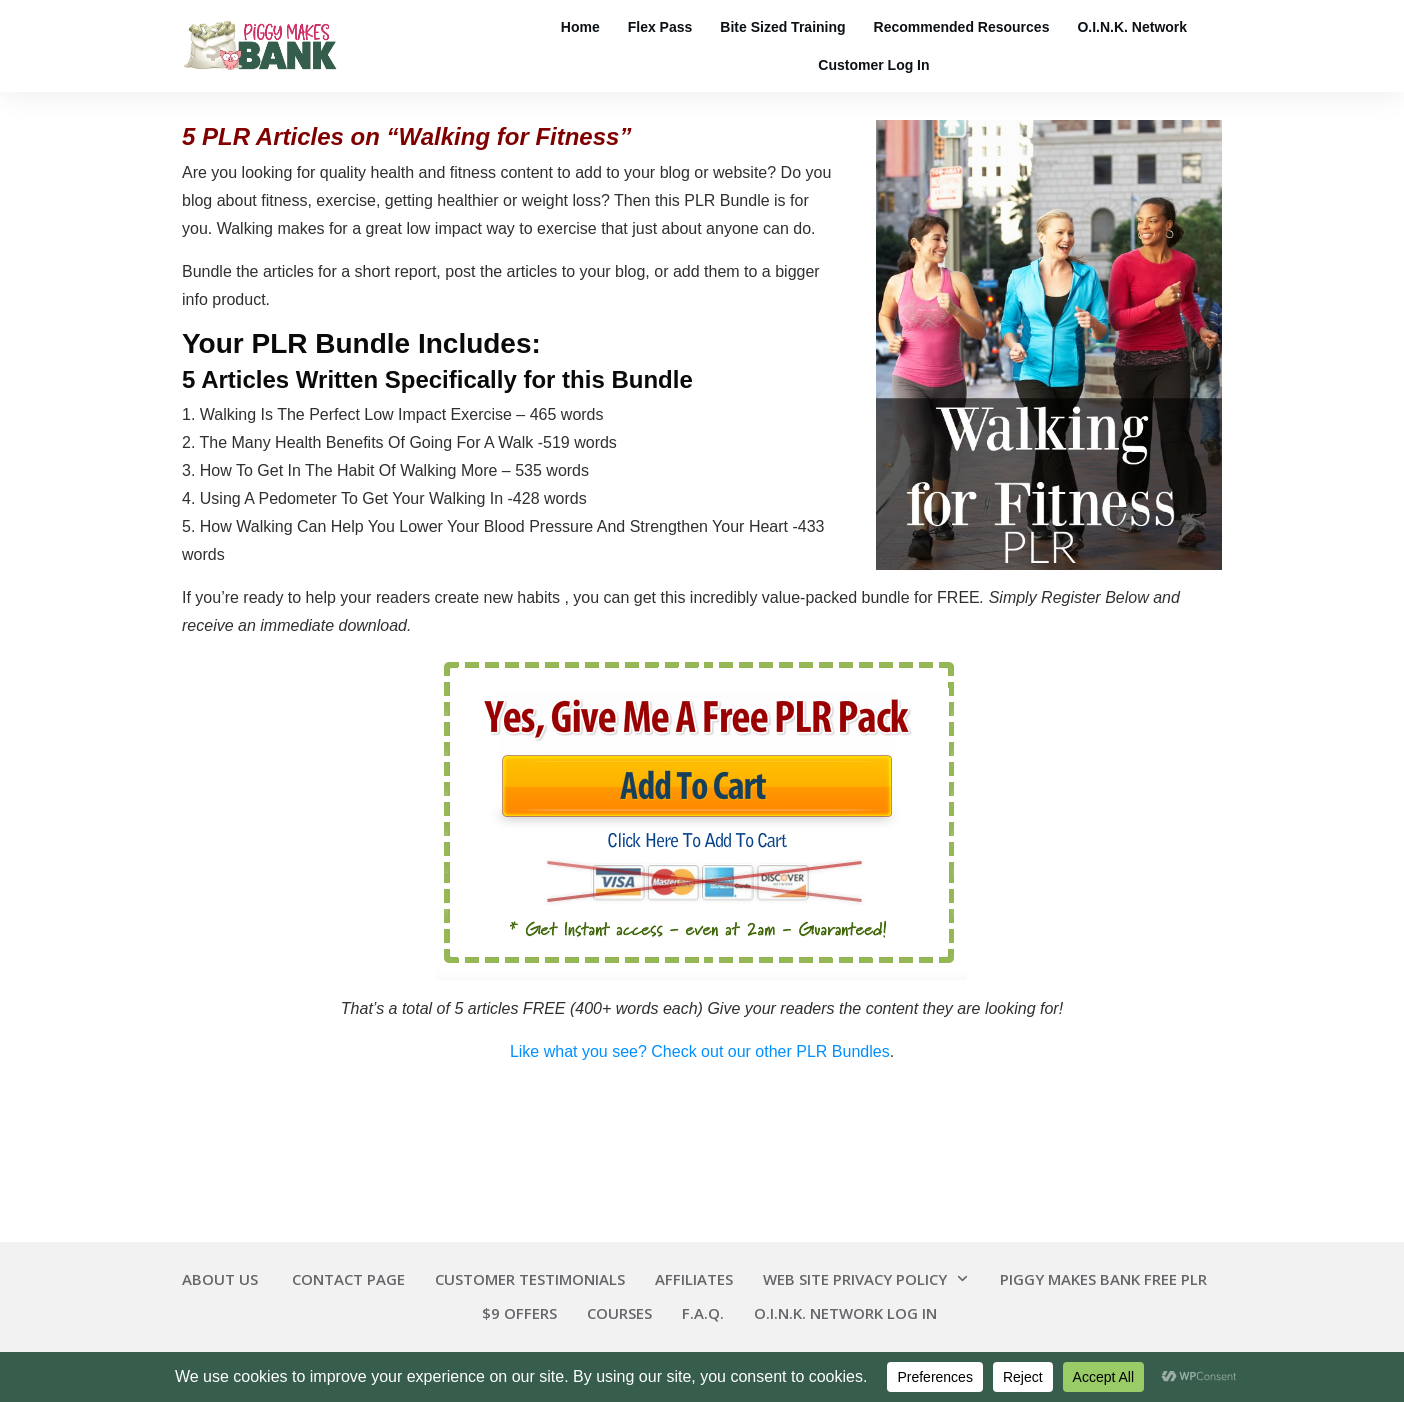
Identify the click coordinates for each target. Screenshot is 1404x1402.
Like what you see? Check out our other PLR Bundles (700, 1051)
